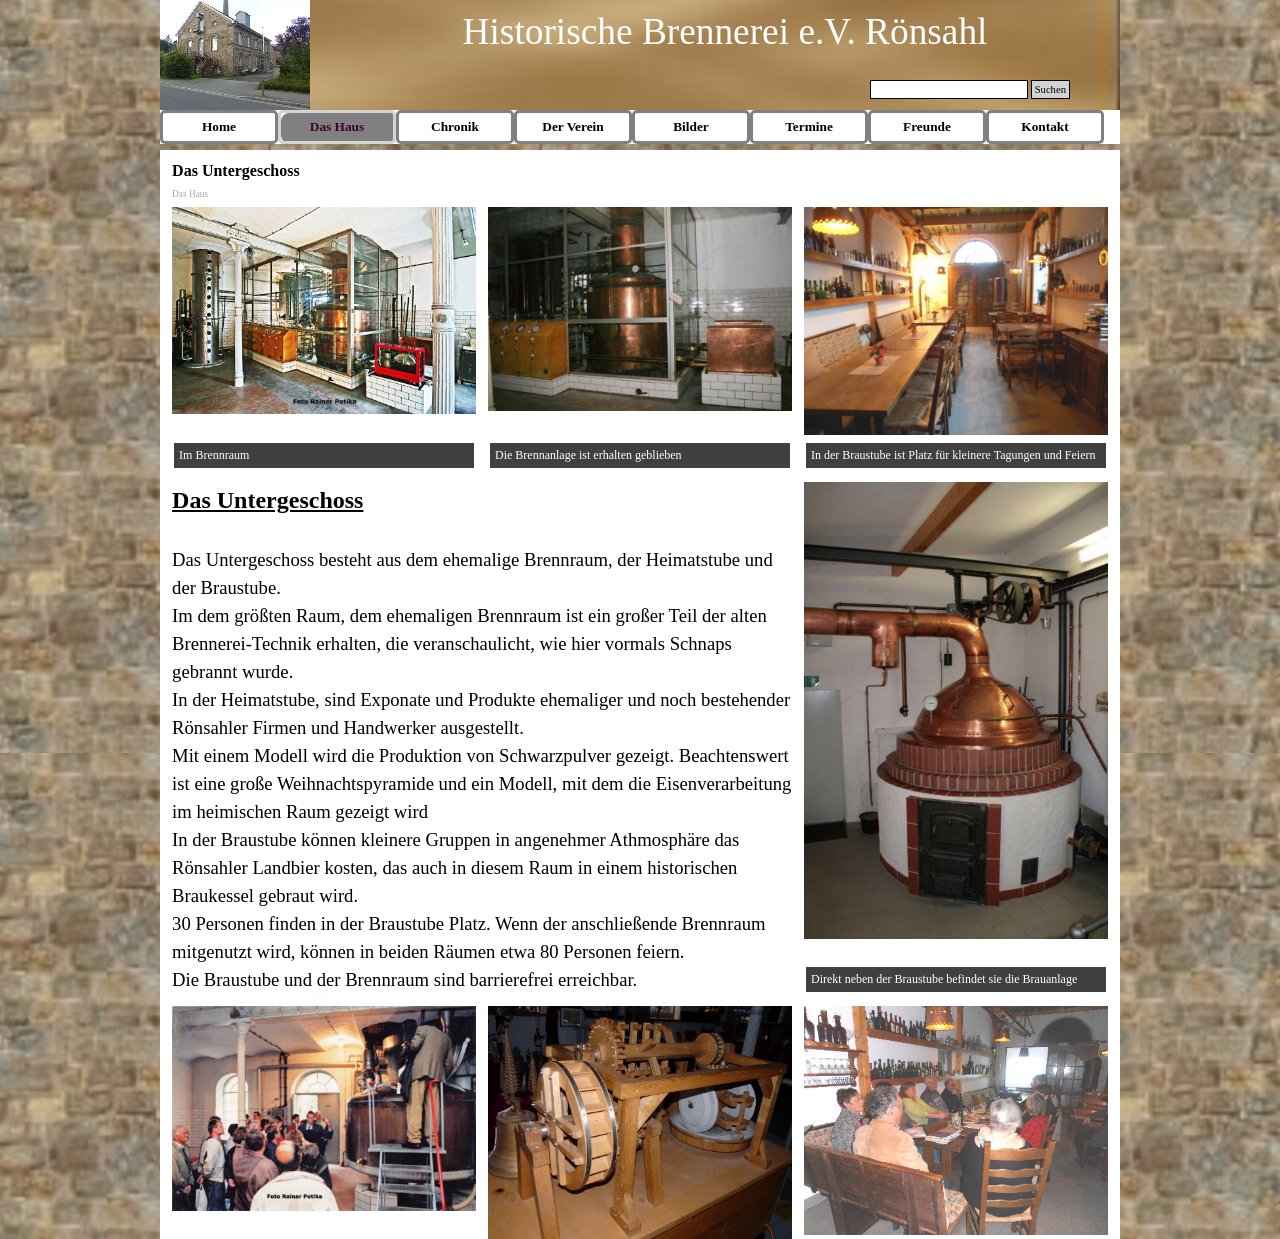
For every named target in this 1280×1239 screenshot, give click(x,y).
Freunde (927, 126)
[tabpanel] (482, 738)
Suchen (1050, 89)
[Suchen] (949, 89)
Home (219, 126)
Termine (809, 126)
